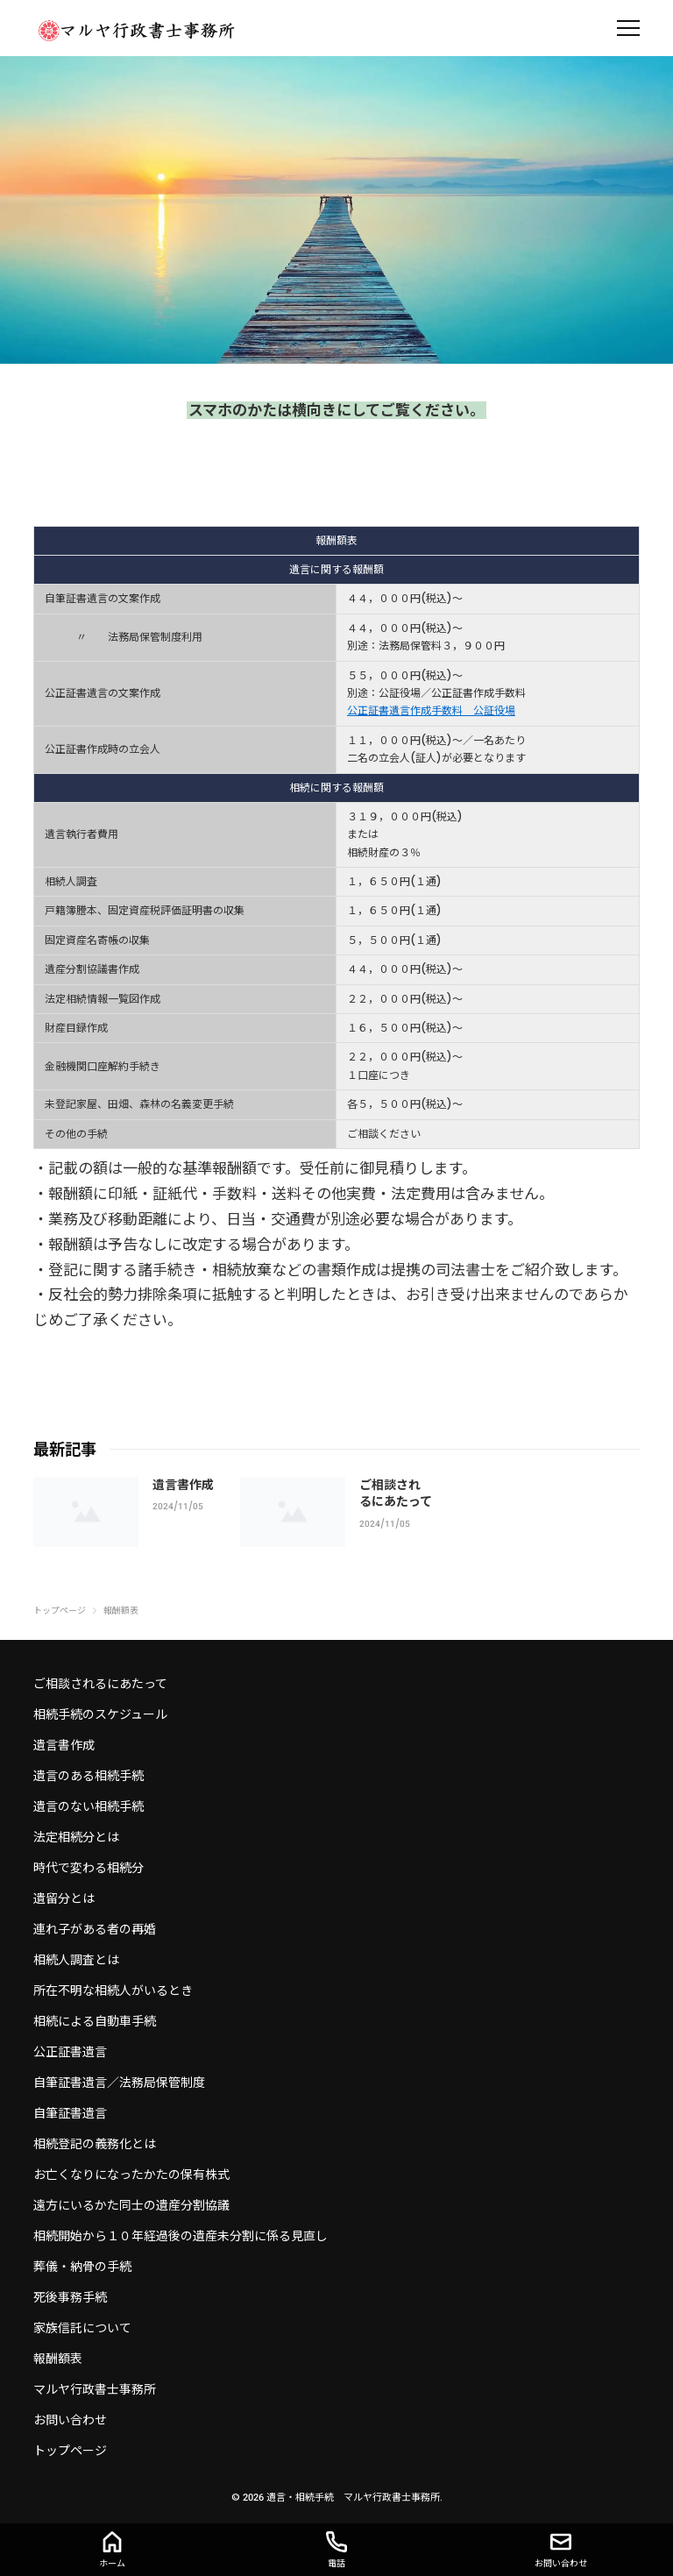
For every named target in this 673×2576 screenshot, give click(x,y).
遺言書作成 (183, 1485)
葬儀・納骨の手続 (82, 2267)
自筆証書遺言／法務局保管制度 (119, 2083)
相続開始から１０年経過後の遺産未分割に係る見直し (180, 2236)
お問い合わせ (70, 2420)
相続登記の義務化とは (94, 2144)
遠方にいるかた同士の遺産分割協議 (131, 2205)
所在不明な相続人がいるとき (113, 1990)
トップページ (70, 2451)
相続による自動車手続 (94, 2021)
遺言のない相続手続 (88, 1806)
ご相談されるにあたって (100, 1684)
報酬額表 (57, 2359)
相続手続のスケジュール (100, 1714)
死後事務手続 (70, 2297)
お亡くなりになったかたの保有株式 (131, 2175)
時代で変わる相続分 (88, 1868)
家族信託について (82, 2328)
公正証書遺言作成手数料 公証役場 (431, 711)
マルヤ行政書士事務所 (94, 2389)
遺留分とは (64, 1898)
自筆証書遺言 (70, 2113)
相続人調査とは (76, 1960)
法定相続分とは (76, 1837)
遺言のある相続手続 (88, 1776)
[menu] (628, 28)
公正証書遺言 (70, 2052)
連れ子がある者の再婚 (94, 1929)
